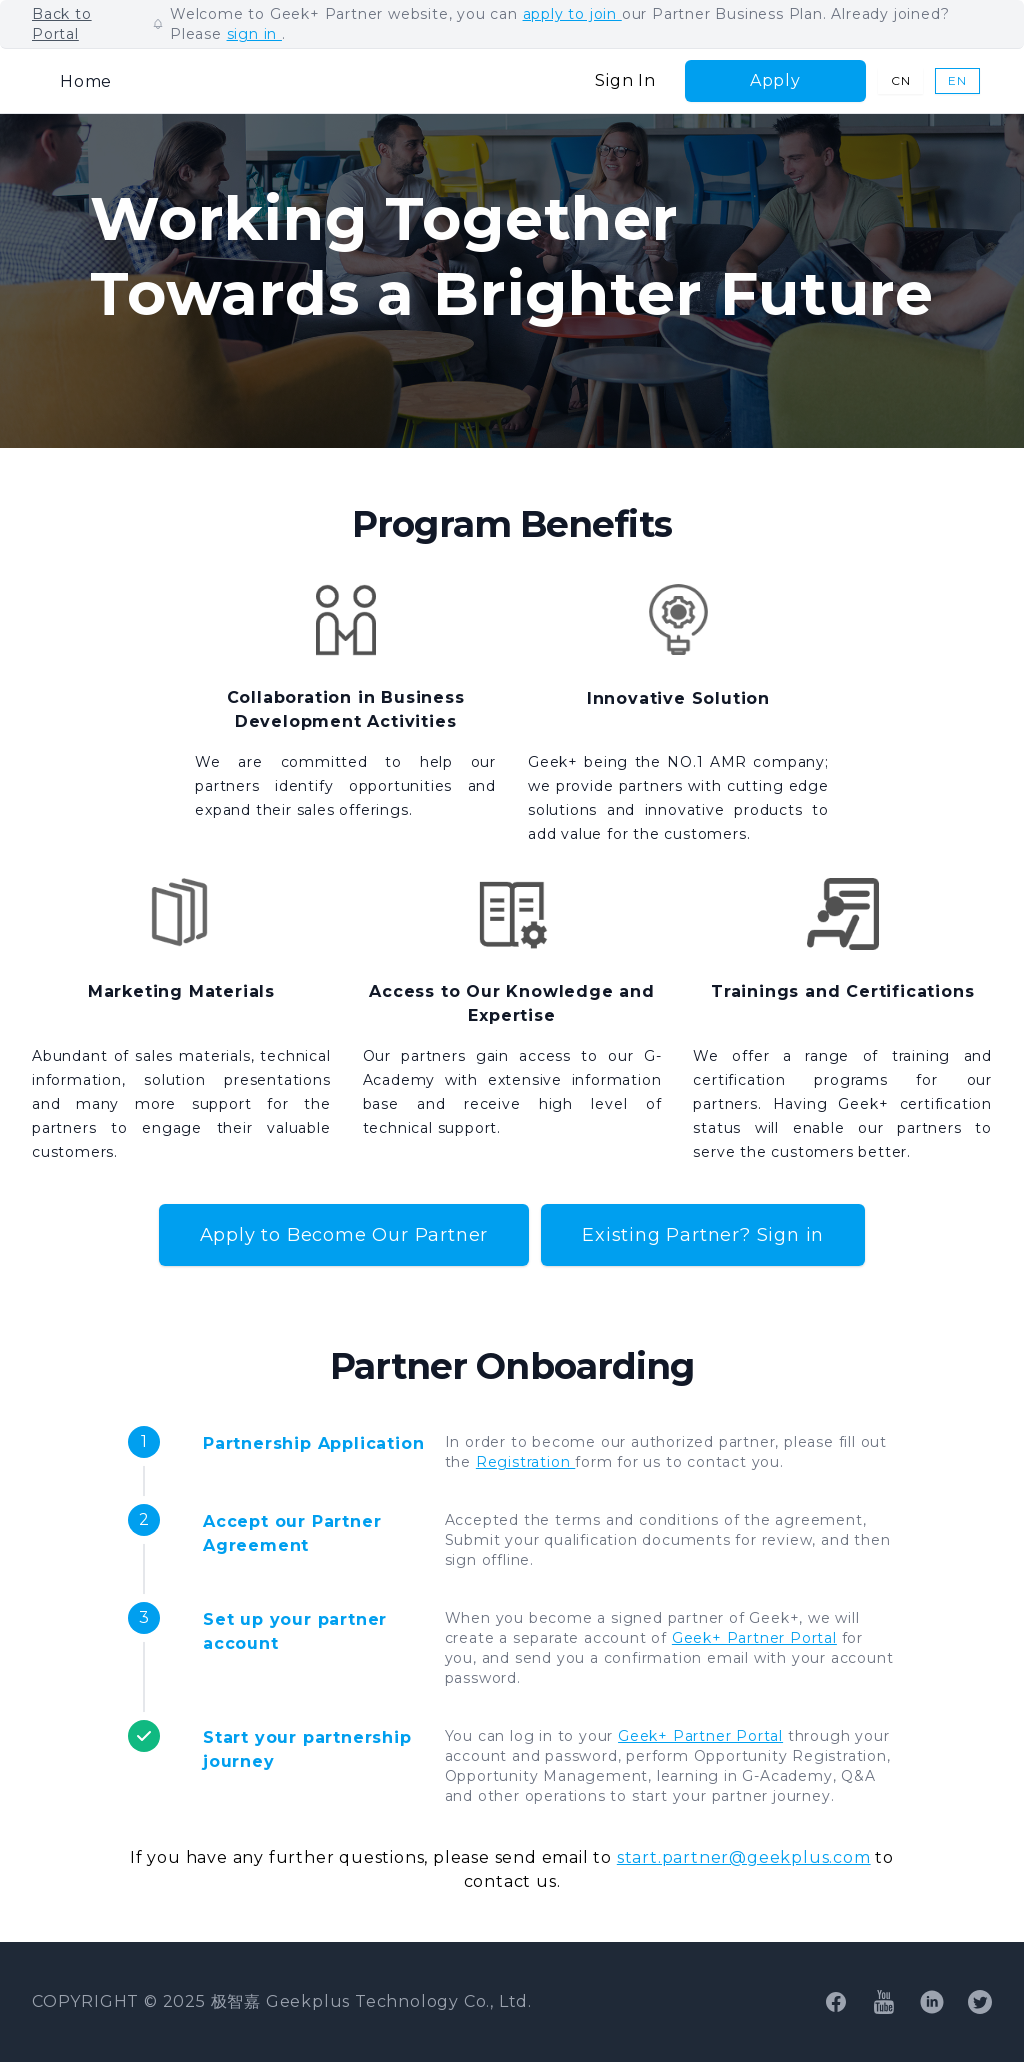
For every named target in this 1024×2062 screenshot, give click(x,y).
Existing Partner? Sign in (703, 1235)
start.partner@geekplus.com (744, 1857)
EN (957, 80)
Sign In (625, 80)
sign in (254, 34)
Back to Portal (62, 24)
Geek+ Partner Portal (754, 1638)
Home (86, 81)
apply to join (572, 14)
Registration (525, 1462)
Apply (775, 80)
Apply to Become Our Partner (344, 1235)
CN (901, 80)
